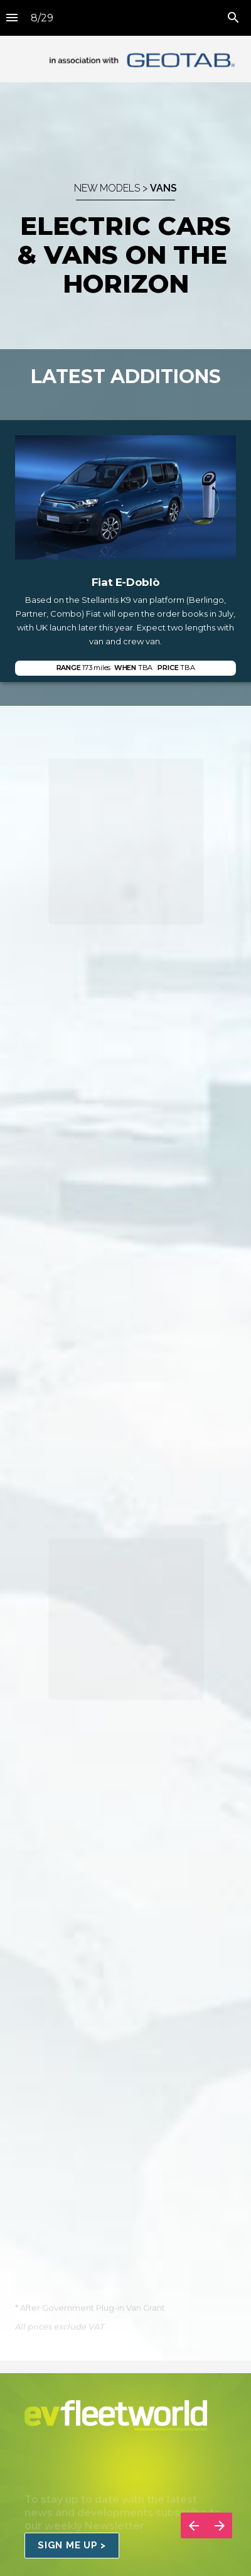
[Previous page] (193, 2525)
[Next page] (219, 2525)
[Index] (12, 18)
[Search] (233, 18)
